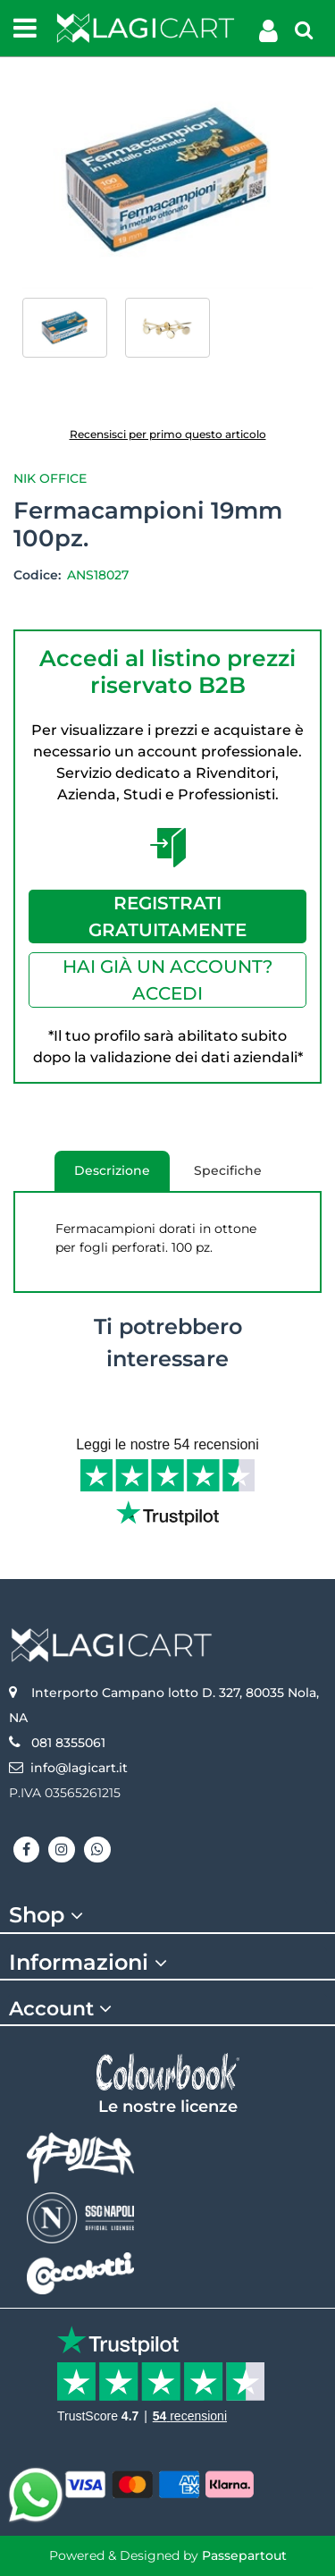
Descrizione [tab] (112, 1176)
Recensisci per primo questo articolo (168, 434)
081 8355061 (68, 1743)
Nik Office (50, 478)
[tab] (167, 1916)
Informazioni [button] (90, 1962)
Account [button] (63, 2009)
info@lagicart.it (79, 1768)
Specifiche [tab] (228, 1170)
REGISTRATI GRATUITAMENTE (167, 916)
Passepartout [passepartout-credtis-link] (244, 2555)
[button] (167, 179)
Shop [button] (48, 1915)
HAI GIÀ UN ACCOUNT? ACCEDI (167, 980)
